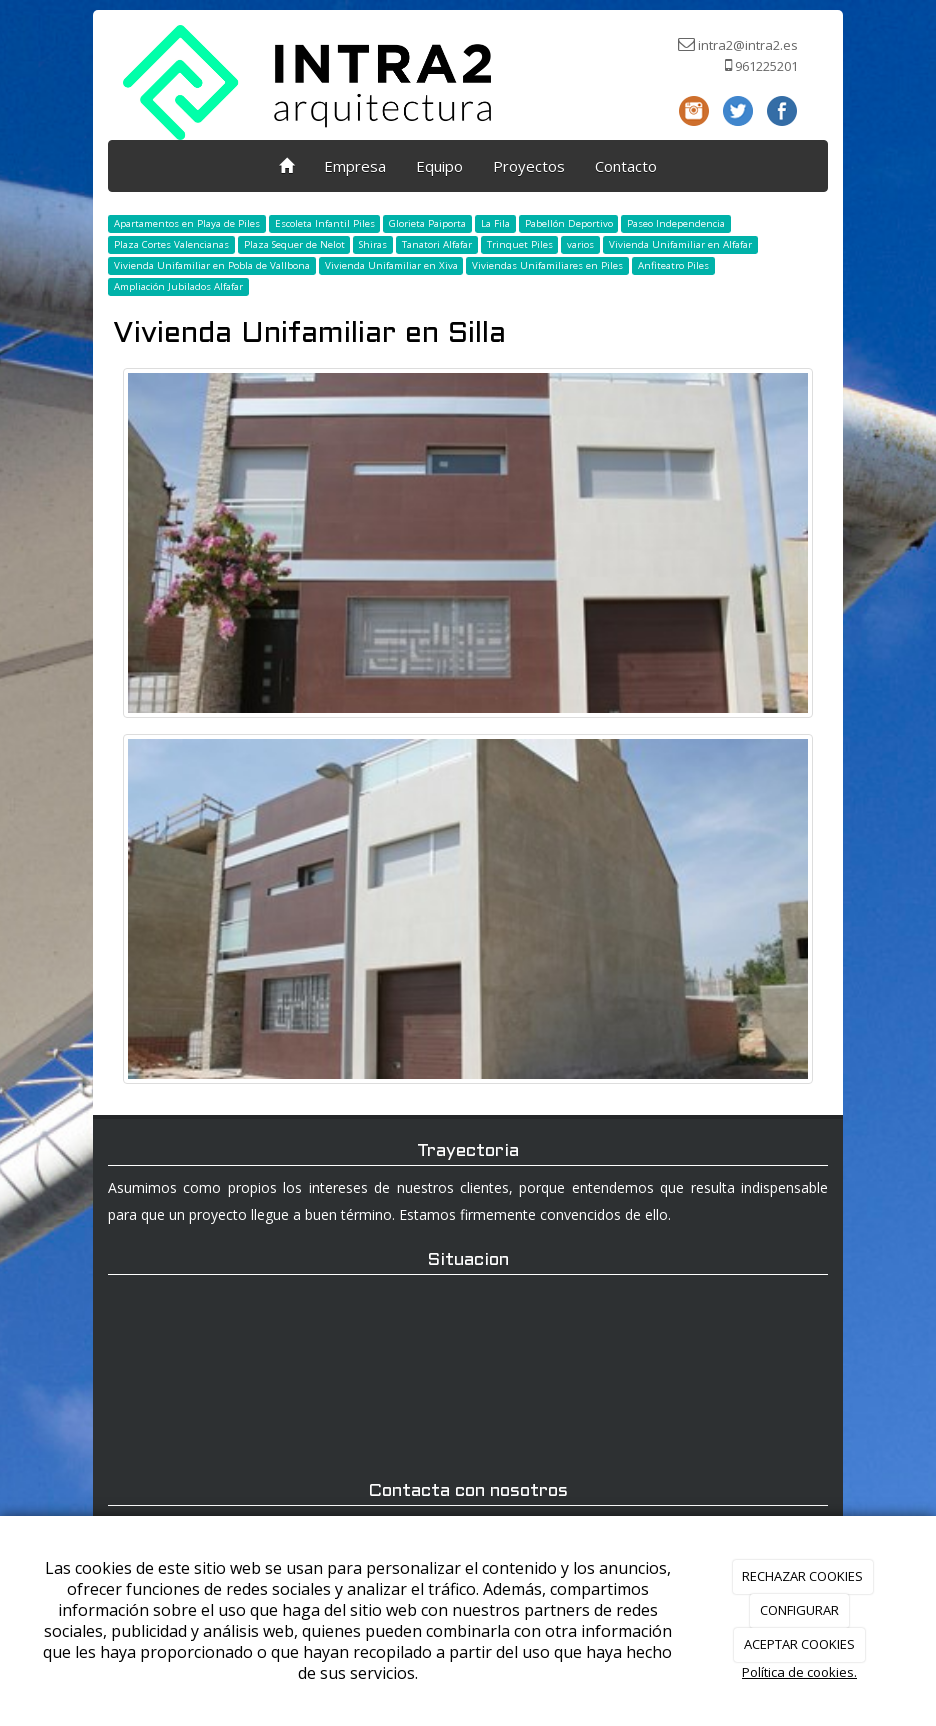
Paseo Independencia (676, 223)
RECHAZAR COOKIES (802, 1576)
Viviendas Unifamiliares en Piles (547, 265)
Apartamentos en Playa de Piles (187, 223)
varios (580, 244)
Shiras (373, 244)
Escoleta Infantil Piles (325, 223)
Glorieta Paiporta (427, 223)
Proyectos (529, 166)
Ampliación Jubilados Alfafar (178, 286)
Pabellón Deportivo (569, 223)
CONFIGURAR (799, 1610)
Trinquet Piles (520, 244)
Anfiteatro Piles (673, 265)
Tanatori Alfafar (437, 244)
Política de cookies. (799, 1672)
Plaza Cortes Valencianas (171, 244)
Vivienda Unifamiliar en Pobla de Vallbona (212, 265)
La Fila (495, 223)
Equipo (439, 166)
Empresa (355, 166)
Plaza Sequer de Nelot (294, 244)
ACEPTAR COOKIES (799, 1644)
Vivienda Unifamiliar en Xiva (391, 265)
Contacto (626, 166)
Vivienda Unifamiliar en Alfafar (680, 244)
